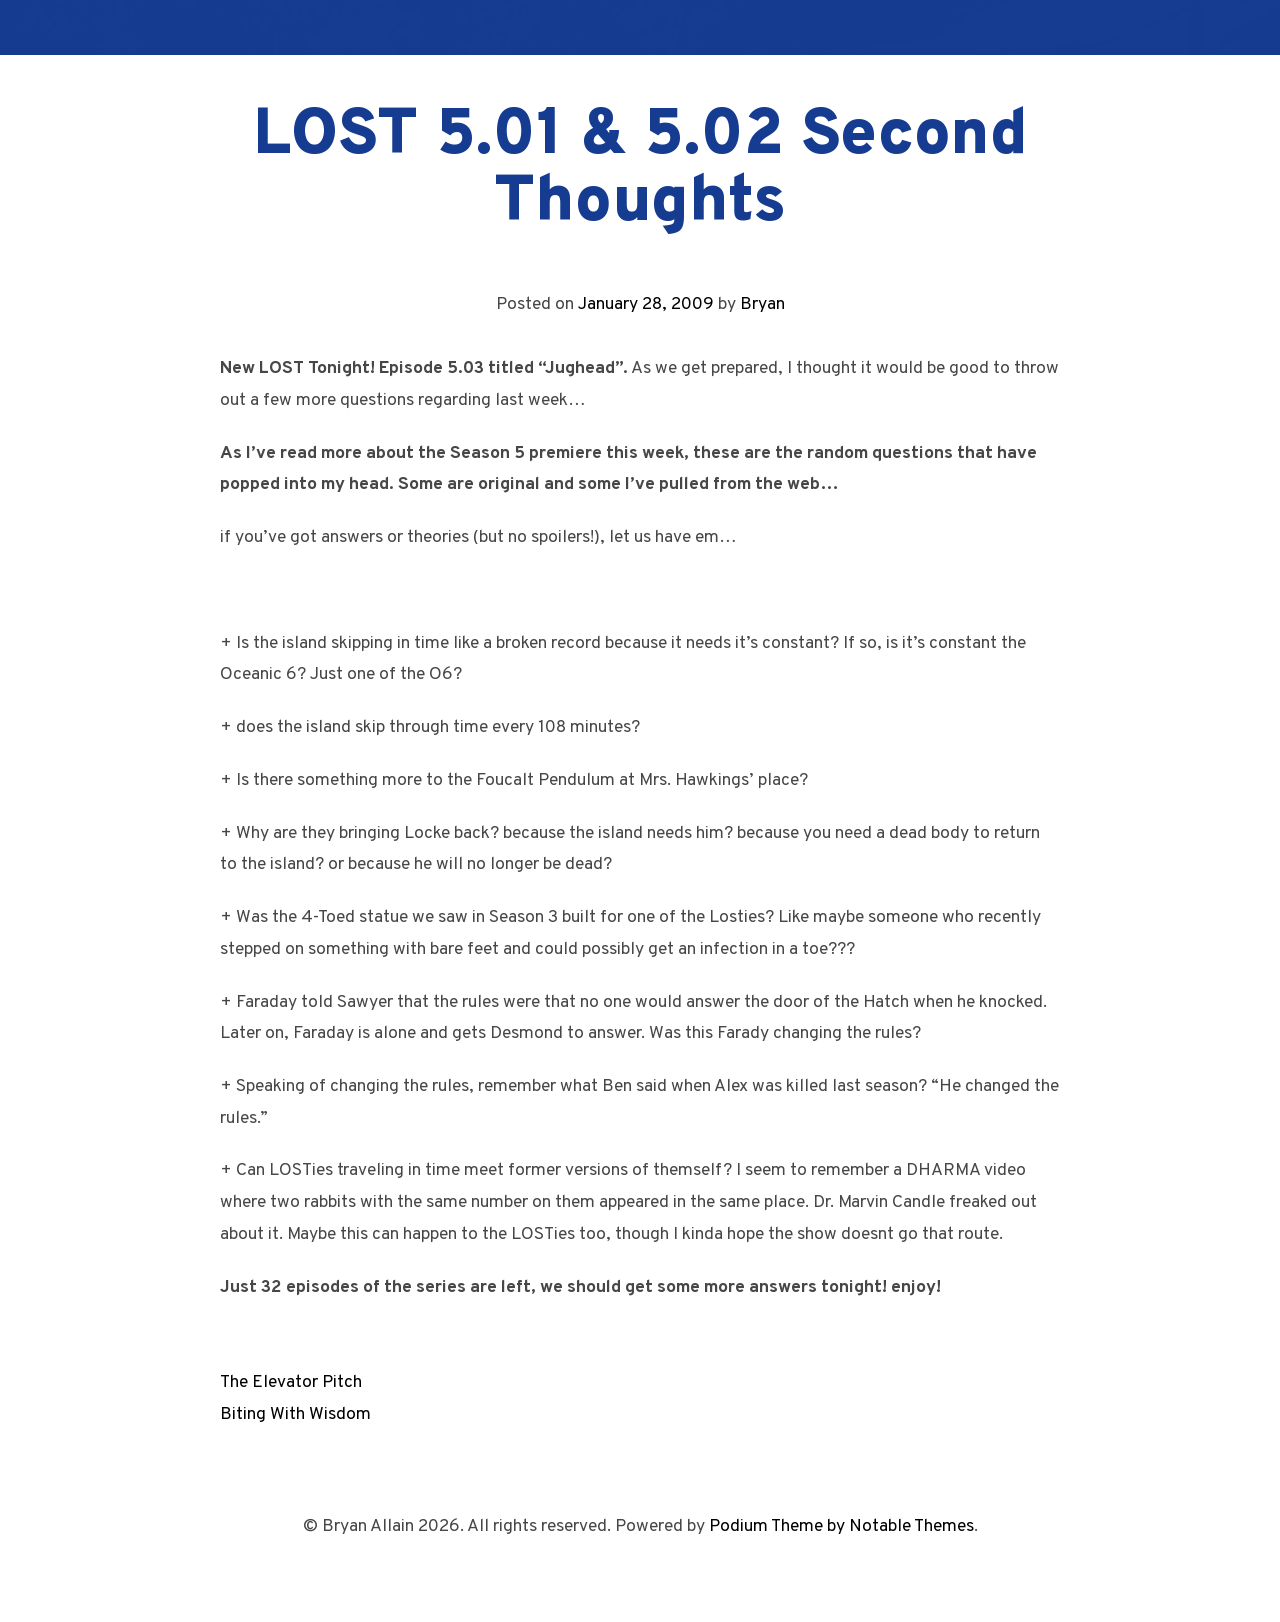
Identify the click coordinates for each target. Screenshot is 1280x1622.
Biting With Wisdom (295, 1414)
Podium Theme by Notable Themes (841, 1526)
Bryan (762, 304)
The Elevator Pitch (291, 1382)
